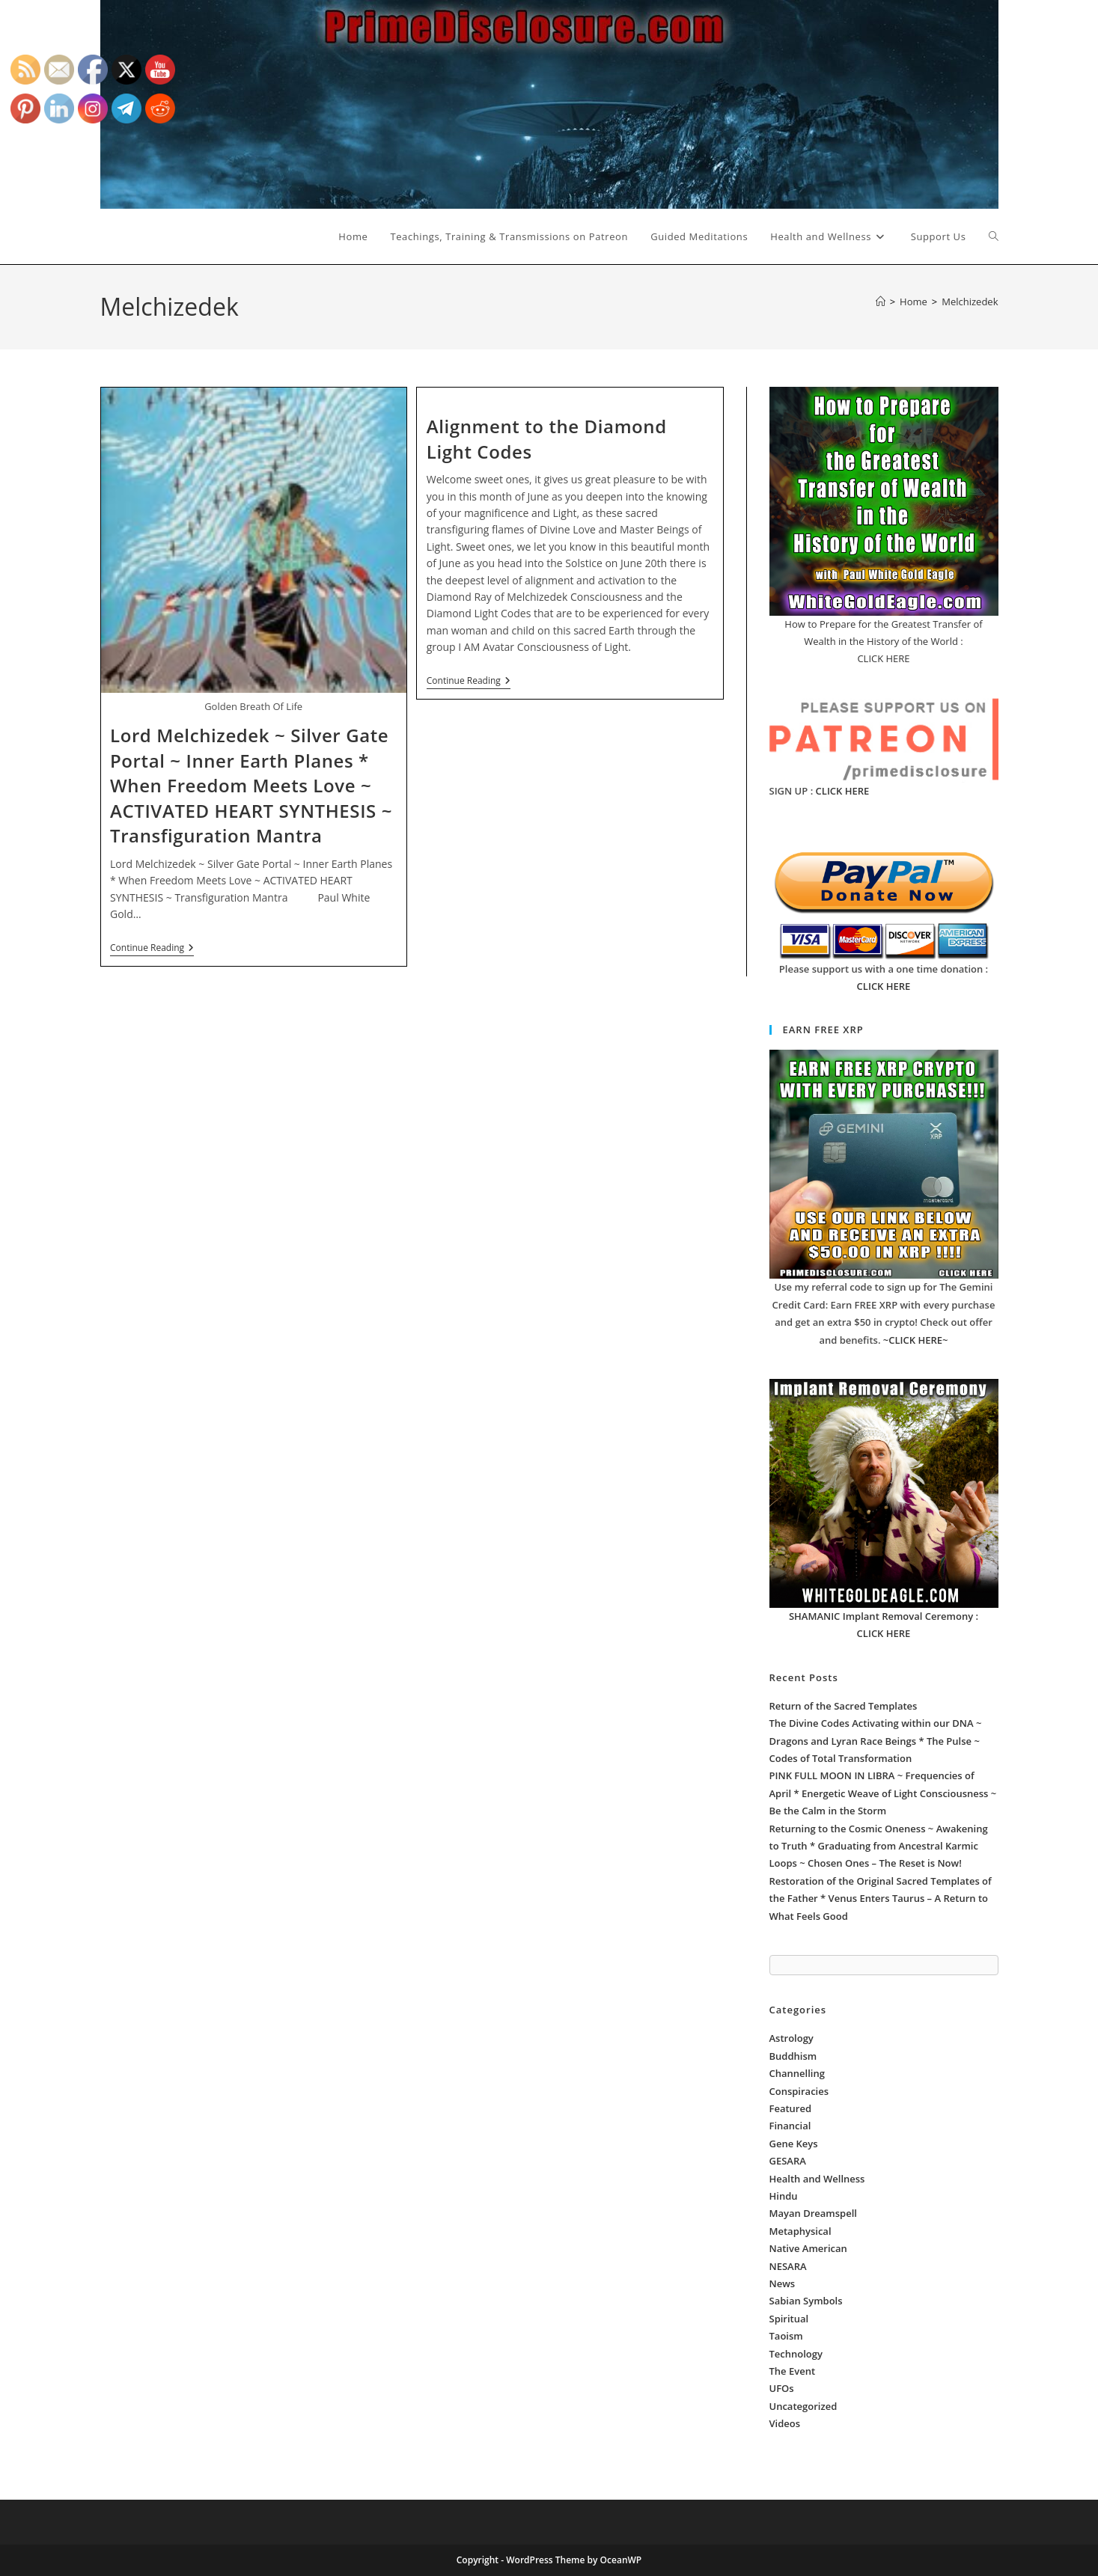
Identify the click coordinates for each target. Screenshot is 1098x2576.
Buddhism (793, 2056)
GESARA (787, 2160)
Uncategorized (803, 2406)
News (782, 2283)
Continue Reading (152, 949)
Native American (808, 2248)
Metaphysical (800, 2231)
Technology (796, 2354)
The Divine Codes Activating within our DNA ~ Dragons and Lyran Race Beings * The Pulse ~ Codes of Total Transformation (875, 1740)
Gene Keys (793, 2143)
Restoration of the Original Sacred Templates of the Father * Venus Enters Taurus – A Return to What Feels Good (880, 1898)
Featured (790, 2108)
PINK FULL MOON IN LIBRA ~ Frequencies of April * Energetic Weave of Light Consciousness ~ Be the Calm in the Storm (883, 1793)
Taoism (786, 2336)
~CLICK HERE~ (915, 1340)
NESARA (788, 2266)
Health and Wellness (817, 2178)
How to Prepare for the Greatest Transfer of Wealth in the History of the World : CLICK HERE (883, 641)
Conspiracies (799, 2091)
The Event (792, 2371)
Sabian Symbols (806, 2300)
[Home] (880, 301)
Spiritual (789, 2318)
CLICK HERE (843, 791)
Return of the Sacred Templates (843, 1706)
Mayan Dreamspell (813, 2213)
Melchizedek (970, 301)
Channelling (797, 2073)
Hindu (783, 2196)
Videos (785, 2423)
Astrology (791, 2038)
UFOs (781, 2388)
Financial (790, 2125)
